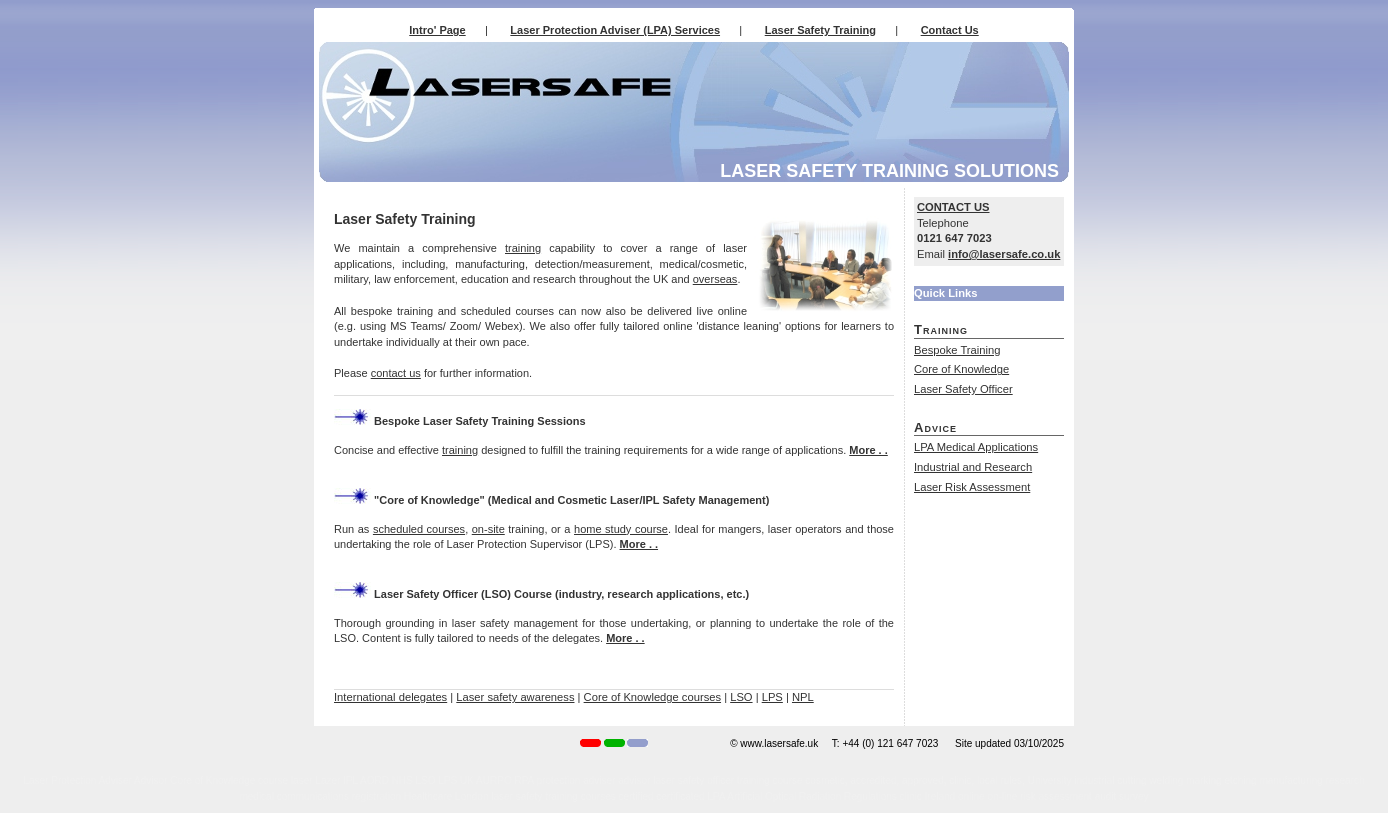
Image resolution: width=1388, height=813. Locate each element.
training (523, 248)
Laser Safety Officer (963, 389)
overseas (715, 279)
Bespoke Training (957, 350)
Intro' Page (437, 30)
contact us (396, 373)
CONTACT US (953, 207)
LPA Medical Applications (976, 447)
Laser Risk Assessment (972, 487)
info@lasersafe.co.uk (1004, 254)
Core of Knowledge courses (652, 697)
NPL (803, 697)
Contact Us (950, 30)
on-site (488, 529)
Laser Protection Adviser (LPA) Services (615, 30)
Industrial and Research (973, 467)
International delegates (390, 697)
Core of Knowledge (961, 369)
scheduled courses (419, 529)
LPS (772, 697)
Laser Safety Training (820, 30)
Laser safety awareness (515, 697)
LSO (741, 697)
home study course (621, 529)
